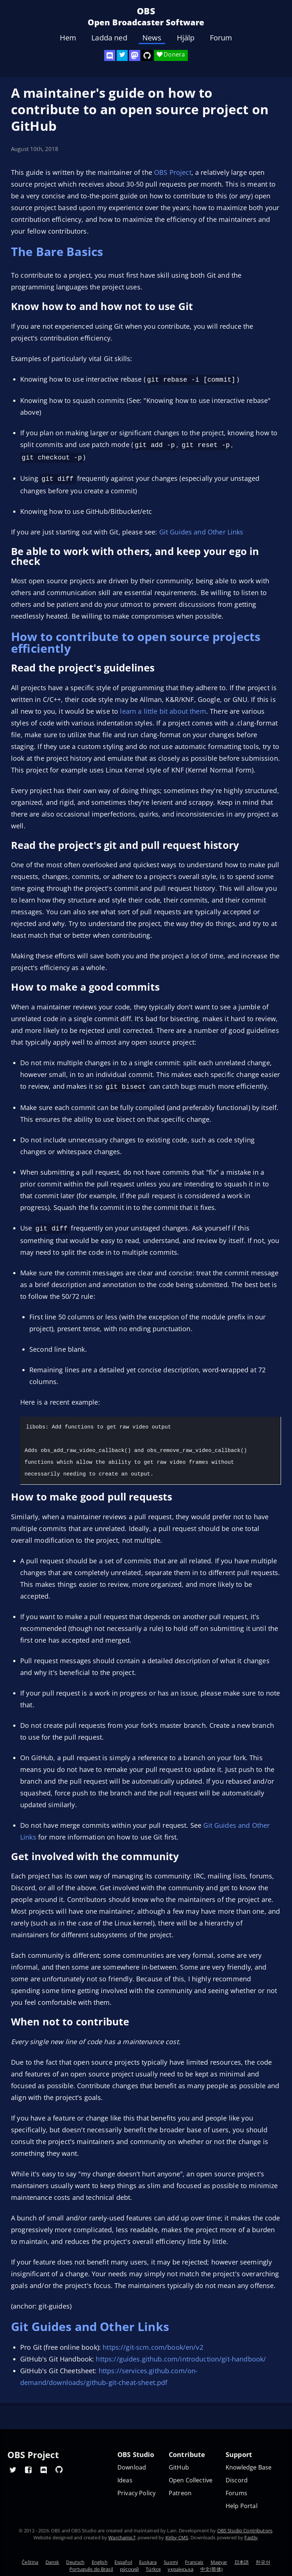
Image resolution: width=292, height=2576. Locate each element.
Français (194, 2562)
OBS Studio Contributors (244, 2530)
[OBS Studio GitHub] (147, 55)
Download (131, 2467)
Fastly (251, 2537)
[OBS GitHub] (59, 2469)
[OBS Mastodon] (134, 55)
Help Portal (242, 2506)
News (152, 38)
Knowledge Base (248, 2467)
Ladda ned (109, 38)
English (99, 2562)
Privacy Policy (136, 2493)
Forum (221, 38)
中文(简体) (211, 2569)
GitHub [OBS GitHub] (179, 2467)
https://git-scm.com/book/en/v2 (153, 2342)
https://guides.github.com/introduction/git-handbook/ (181, 2354)
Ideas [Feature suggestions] (124, 2480)
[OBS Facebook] (28, 2469)
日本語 (241, 2562)
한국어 (263, 2562)
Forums (236, 2493)
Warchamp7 (121, 2537)
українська (180, 2569)
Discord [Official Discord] (237, 2480)
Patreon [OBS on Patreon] (180, 2493)
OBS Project (172, 172)
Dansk (52, 2562)
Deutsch (75, 2562)
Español (123, 2562)
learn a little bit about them (163, 708)
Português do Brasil (91, 2569)
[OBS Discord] (109, 55)
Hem (68, 38)
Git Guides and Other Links (201, 529)
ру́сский (129, 2569)
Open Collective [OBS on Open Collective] (190, 2480)
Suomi (171, 2562)
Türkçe (153, 2569)
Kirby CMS (176, 2537)
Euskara (148, 2562)
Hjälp (186, 38)
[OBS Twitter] (122, 55)
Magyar (219, 2562)
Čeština (30, 2562)
